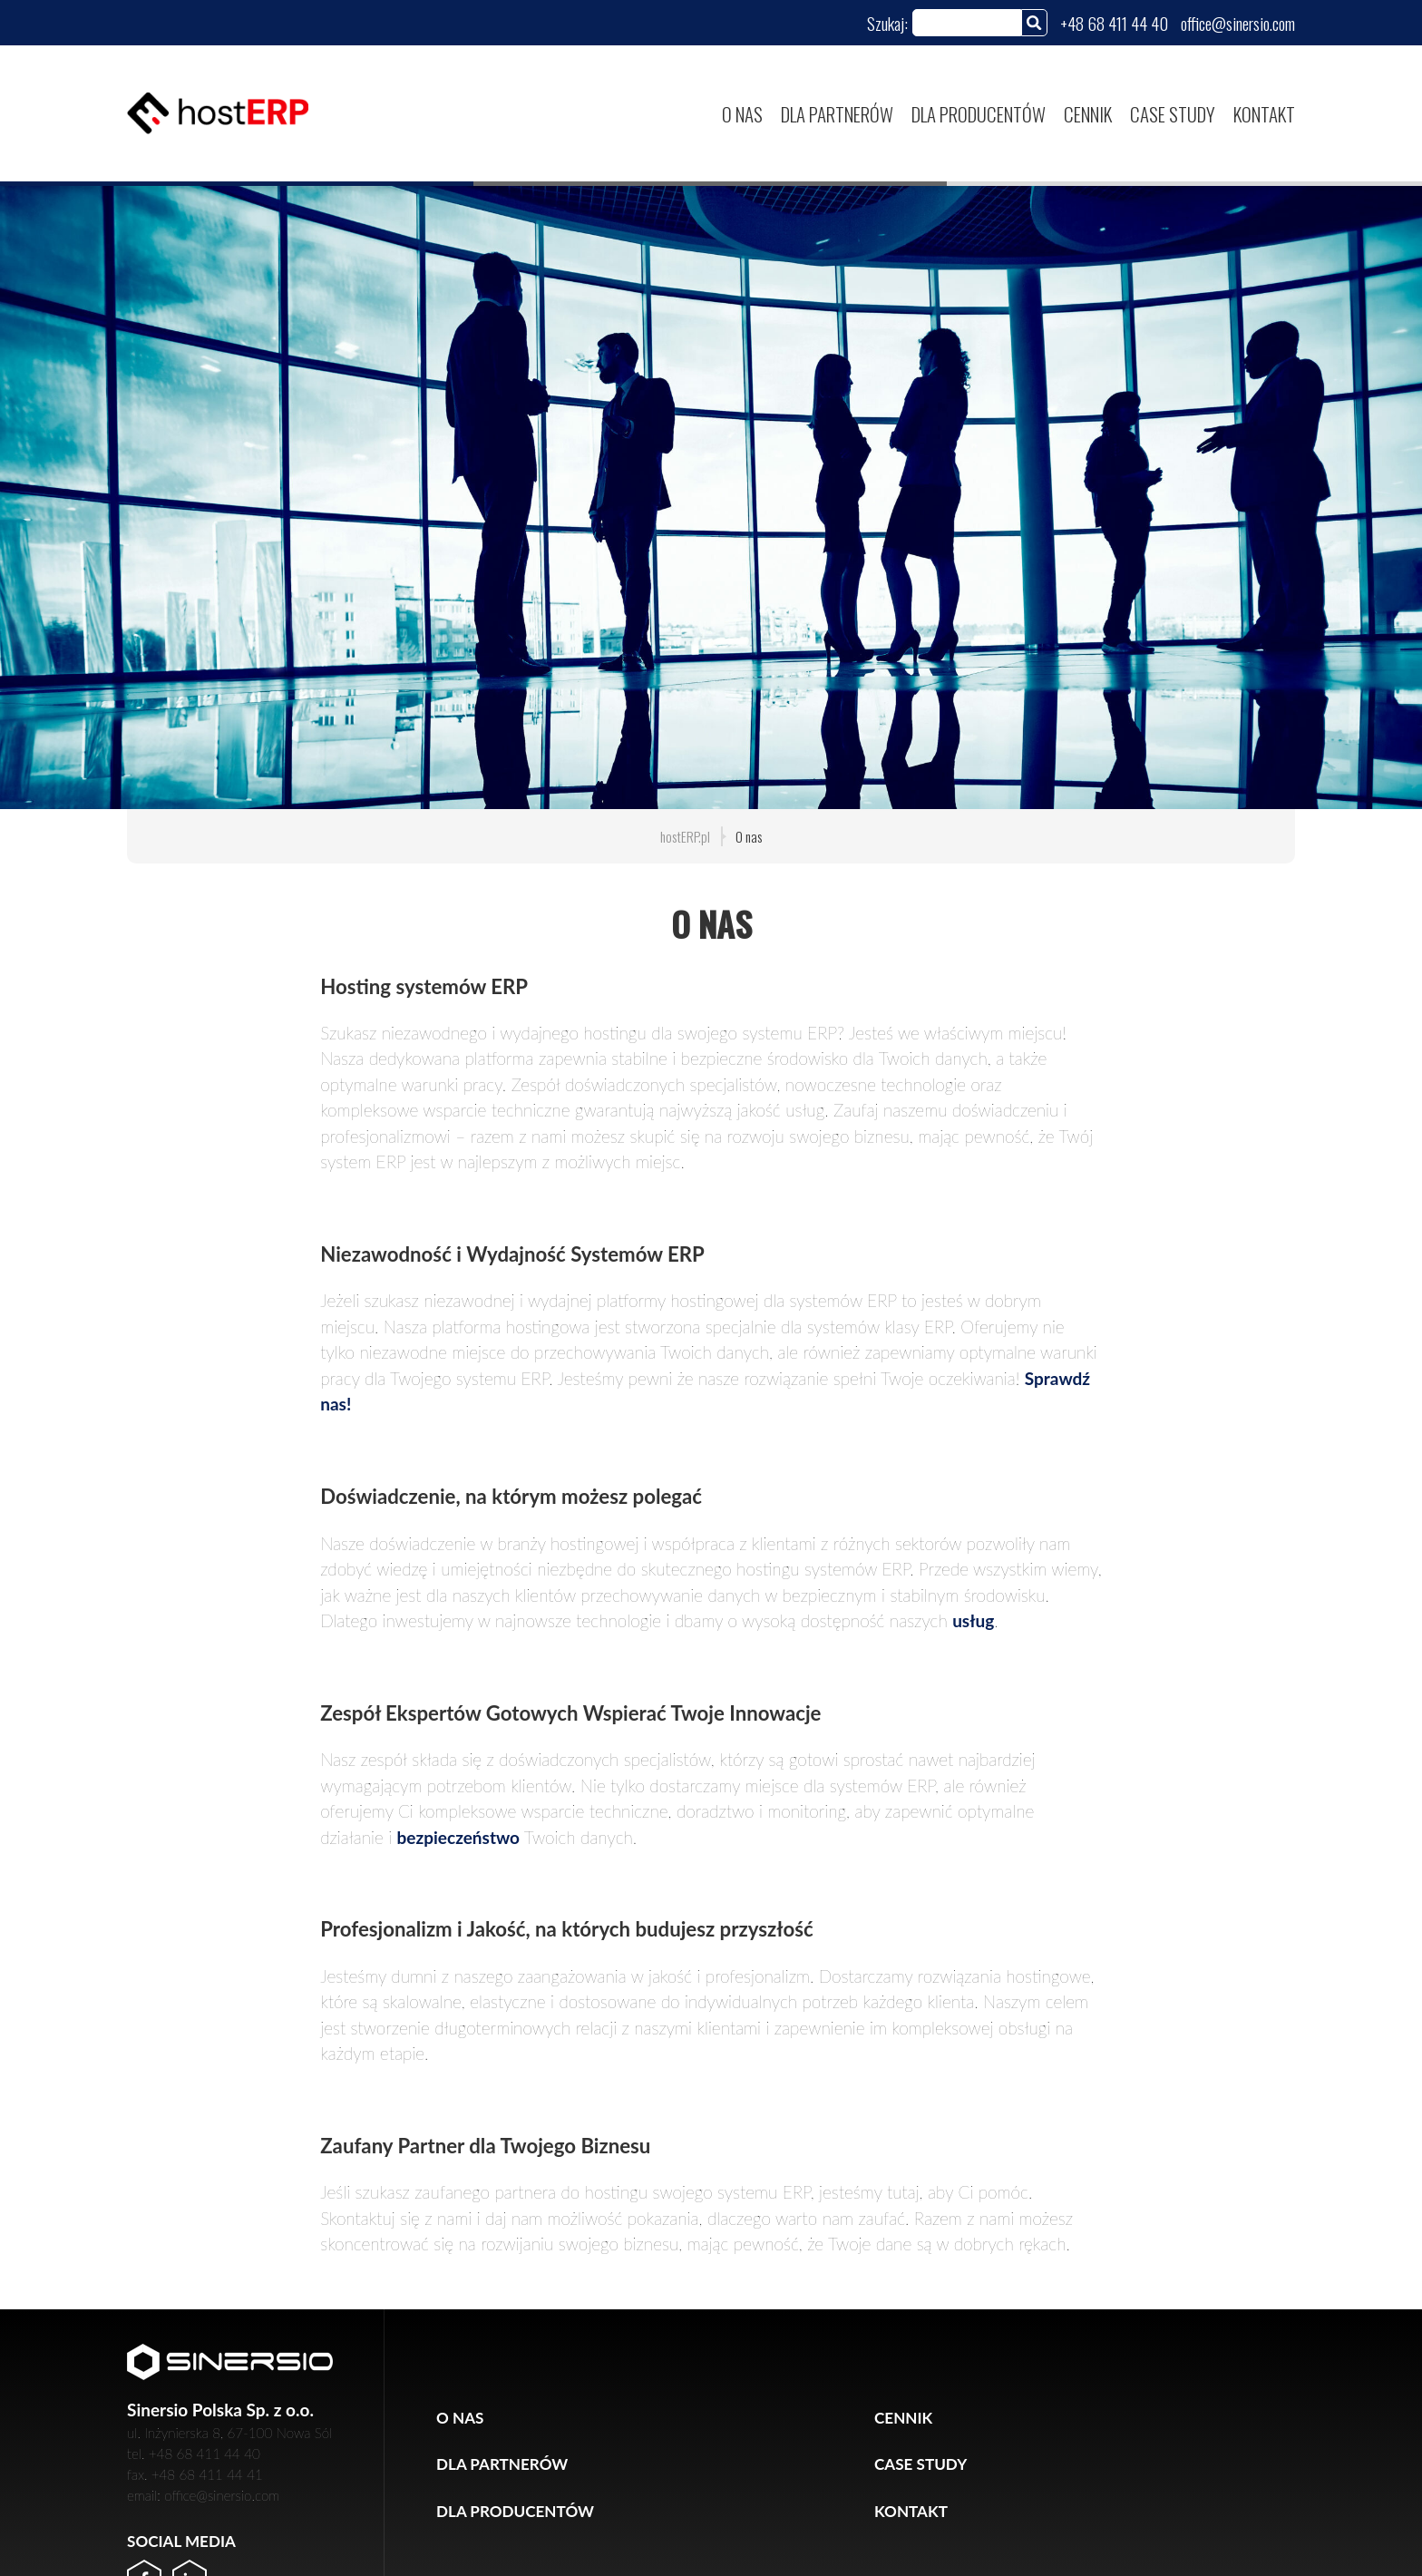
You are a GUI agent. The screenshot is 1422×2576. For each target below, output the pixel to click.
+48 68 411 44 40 (1114, 22)
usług (973, 1620)
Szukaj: (887, 22)
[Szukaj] (1034, 22)
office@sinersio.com (1238, 22)
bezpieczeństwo (458, 1837)
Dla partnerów (837, 114)
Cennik (1088, 114)
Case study (1172, 114)
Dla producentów (978, 114)
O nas (742, 114)
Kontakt (1264, 114)
